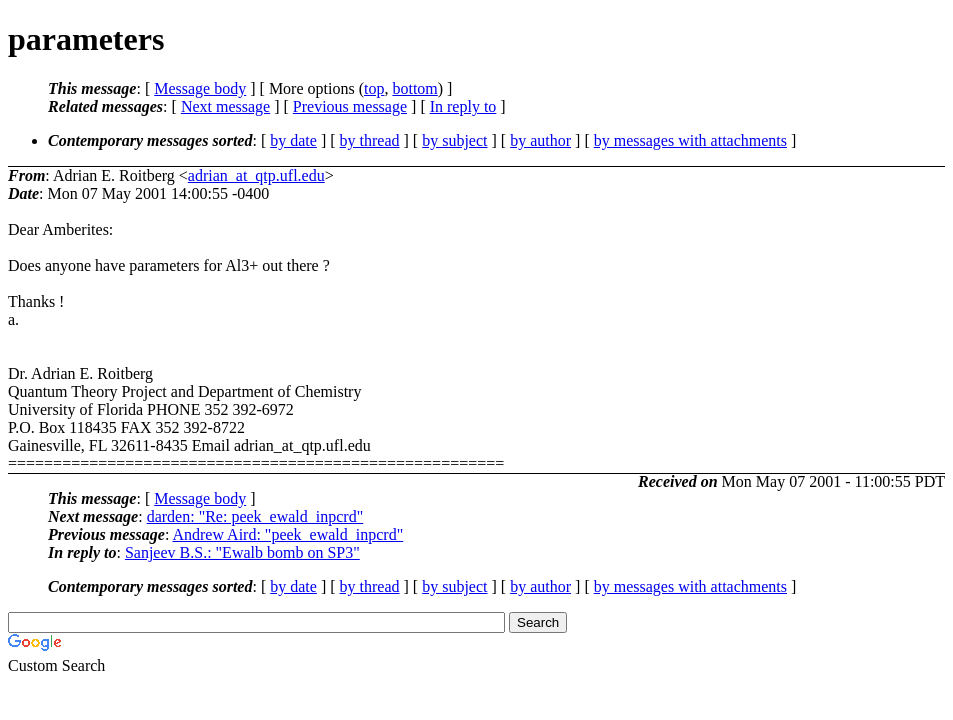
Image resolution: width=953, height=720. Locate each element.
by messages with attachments (690, 140)
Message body (200, 88)
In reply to (463, 106)
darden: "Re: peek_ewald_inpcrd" (255, 516)
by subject (454, 140)
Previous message (350, 106)
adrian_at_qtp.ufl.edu (256, 175)
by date (293, 140)
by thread (370, 140)
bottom (414, 88)
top (374, 88)
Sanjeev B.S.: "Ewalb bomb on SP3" (242, 552)
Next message (225, 106)
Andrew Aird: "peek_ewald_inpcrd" (287, 534)
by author (540, 140)
